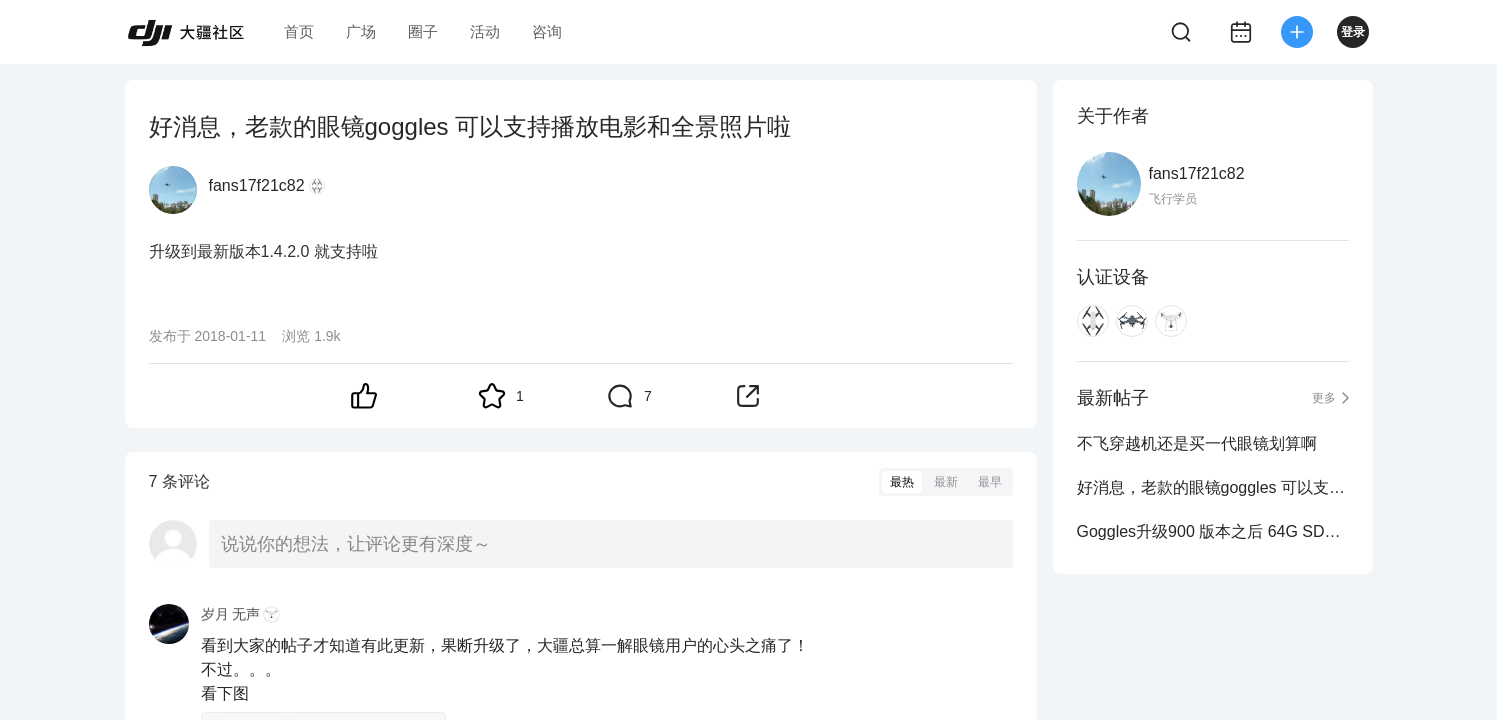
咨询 (547, 31)
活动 (485, 31)
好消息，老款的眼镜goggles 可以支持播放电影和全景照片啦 (1213, 487)
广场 (361, 31)
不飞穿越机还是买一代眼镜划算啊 (1197, 443)
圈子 (423, 31)
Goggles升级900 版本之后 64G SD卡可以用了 (1213, 531)
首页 (299, 31)
